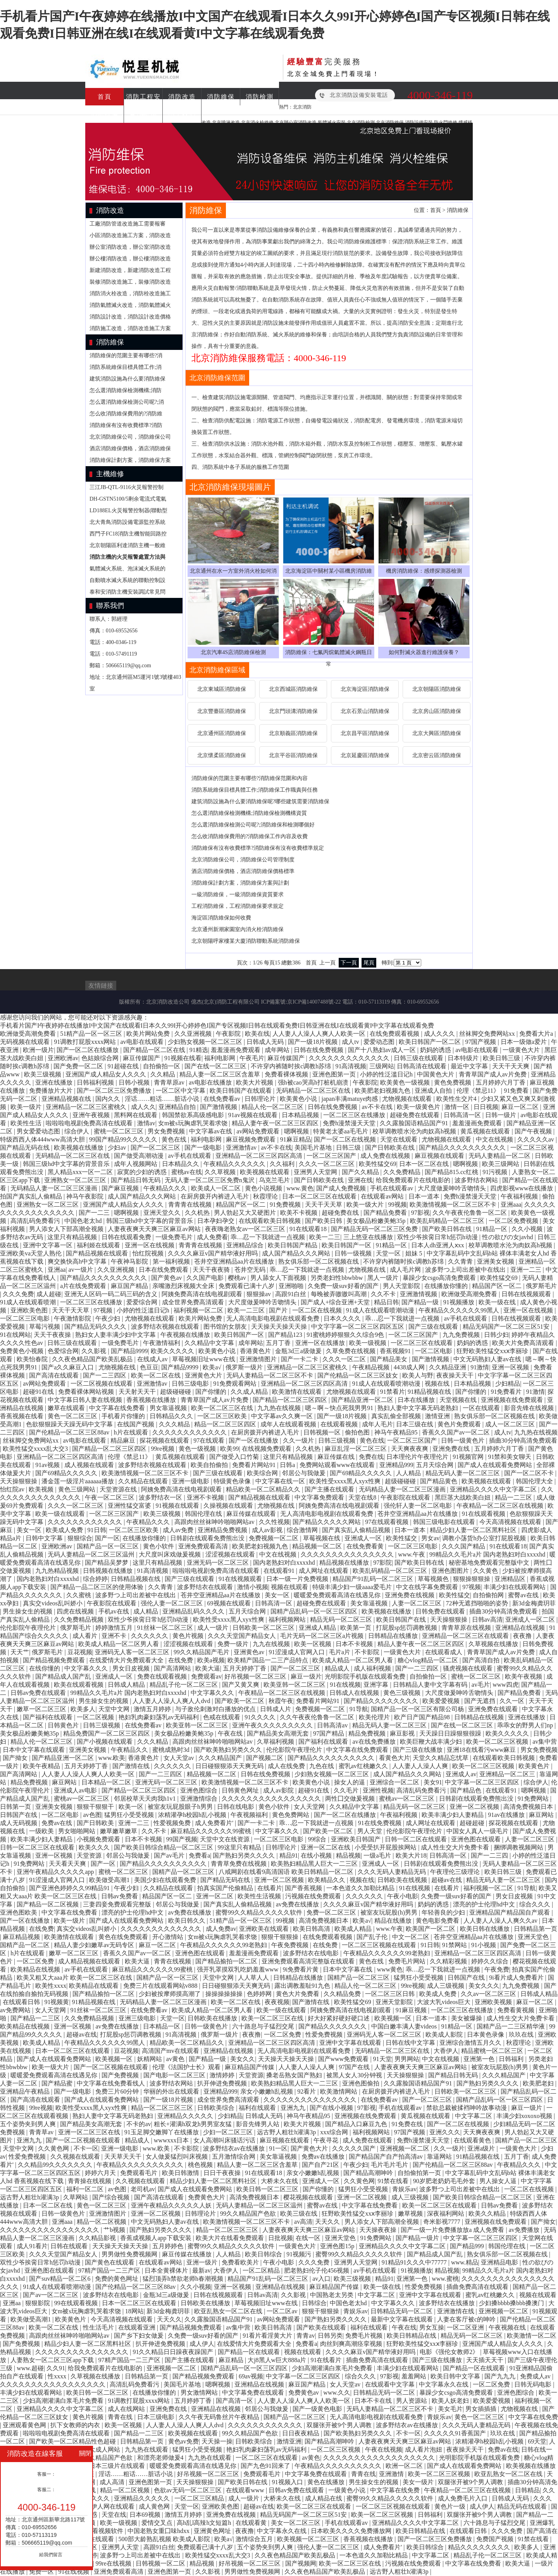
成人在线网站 (127, 2409)
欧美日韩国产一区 (347, 1245)
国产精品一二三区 (36, 2018)
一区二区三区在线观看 (422, 1343)
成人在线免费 (287, 1766)
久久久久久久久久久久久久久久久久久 (53, 2384)
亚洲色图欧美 (19, 1912)
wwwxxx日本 (172, 2140)
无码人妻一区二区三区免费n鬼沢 (210, 1180)
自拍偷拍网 (489, 1595)
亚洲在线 (360, 1180)
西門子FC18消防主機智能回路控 (128, 534)
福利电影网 (220, 1058)
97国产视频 (481, 1041)
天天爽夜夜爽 (410, 1448)
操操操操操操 (224, 1994)
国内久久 (108, 1098)
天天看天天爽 (68, 1863)
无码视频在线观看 (25, 1041)
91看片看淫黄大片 (268, 2335)
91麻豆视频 (412, 2010)
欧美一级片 (26, 1107)
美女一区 (30, 1530)
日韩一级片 (501, 1115)
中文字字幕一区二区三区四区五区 (358, 1326)
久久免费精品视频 (79, 1619)
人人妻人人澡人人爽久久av (501, 1920)
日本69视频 (145, 2514)
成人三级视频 (446, 1985)
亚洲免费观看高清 (203, 1546)
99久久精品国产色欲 (248, 2213)
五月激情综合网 (234, 2156)
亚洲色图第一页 (334, 1074)
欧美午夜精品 (42, 1766)
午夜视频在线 (508, 2327)
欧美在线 (257, 1033)
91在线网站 (15, 1334)
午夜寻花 (326, 2140)
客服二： (46, 2489)
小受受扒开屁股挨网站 (386, 1847)
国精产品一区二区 (25, 1945)
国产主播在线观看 (330, 1489)
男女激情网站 (200, 2392)
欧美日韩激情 (181, 2173)
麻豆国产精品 (130, 1286)
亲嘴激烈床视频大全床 (184, 1286)
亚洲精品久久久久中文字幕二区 (494, 1489)
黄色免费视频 (453, 1082)
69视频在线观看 (229, 1603)
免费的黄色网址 (117, 2278)
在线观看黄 (252, 2522)
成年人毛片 (377, 1424)
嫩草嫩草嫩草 (119, 1831)
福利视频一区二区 (199, 1310)
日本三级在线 (415, 1424)
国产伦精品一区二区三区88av (70, 1432)
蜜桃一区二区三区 (119, 1131)
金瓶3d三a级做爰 (299, 1351)
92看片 (307, 2091)
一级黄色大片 (522, 1050)
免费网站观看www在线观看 (338, 1465)
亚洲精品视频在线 (67, 1098)
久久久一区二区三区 (327, 1164)
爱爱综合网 (142, 1302)
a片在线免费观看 (84, 1286)
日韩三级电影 (191, 1383)
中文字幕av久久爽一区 (282, 1416)
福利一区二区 (85, 2189)
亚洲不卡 (115, 1635)
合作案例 (143, 114)
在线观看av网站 (383, 1196)
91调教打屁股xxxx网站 (85, 1041)
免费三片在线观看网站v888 (161, 1985)
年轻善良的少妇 (444, 1912)
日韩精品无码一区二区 (402, 2311)
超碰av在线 (447, 1880)
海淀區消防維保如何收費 (221, 918)
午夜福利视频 (520, 1196)
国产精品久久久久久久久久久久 (463, 1147)
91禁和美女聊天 (510, 1456)
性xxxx (58, 2376)
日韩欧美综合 (216, 2107)
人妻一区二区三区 (417, 1603)
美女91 (433, 1782)
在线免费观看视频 (395, 1033)
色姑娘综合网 (100, 1058)
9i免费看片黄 (301, 1969)
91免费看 (517, 1090)
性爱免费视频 (324, 2034)
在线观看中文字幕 (390, 2384)
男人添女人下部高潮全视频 (67, 1229)
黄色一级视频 (198, 1448)
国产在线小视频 (332, 2107)
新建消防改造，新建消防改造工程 (130, 270)
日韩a (288, 1465)
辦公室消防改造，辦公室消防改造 (130, 247)
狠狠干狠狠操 (280, 1937)
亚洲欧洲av (63, 1058)
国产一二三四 (490, 1855)
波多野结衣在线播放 (447, 2303)
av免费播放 (525, 2229)
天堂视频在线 (458, 1399)
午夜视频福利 (250, 1814)
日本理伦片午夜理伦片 (418, 1456)
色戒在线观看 (222, 1717)
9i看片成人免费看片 (517, 1977)
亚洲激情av (242, 1147)
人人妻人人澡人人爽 (421, 1766)
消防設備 (105, 114)
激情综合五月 (255, 2539)
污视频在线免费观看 (314, 1896)
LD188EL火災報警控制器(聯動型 (128, 510)
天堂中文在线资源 (225, 1839)
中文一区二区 (411, 1937)
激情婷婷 (223, 2075)
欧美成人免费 (65, 1530)
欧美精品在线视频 (36, 1969)
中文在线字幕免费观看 (428, 1587)
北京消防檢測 (361, 122)
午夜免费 (496, 1969)
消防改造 (182, 96)
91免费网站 (534, 1798)
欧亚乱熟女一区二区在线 (229, 2311)
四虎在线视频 (76, 1611)
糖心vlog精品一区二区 (429, 1660)
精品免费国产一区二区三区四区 (107, 1733)
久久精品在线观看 (143, 1481)
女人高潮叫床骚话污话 (225, 2140)
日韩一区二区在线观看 (416, 1839)
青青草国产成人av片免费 (493, 1074)
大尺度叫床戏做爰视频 (170, 1554)
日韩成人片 (276, 1709)
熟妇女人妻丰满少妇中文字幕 (116, 1334)
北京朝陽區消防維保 (436, 689)
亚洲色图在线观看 (476, 1839)
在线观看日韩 (22, 2002)
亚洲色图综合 (199, 1790)
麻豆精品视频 (22, 1937)
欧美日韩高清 (312, 1928)
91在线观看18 (308, 1229)
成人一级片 (213, 1627)
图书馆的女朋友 (225, 1326)
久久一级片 (299, 1440)
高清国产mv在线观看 (171, 2050)
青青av (305, 2335)
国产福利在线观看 (48, 1717)
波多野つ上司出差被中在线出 (466, 1269)
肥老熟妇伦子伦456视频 (317, 2270)
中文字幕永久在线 (444, 2384)
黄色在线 (175, 1139)
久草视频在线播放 (494, 1644)
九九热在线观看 (147, 2449)
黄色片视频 (188, 1635)
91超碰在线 (124, 1066)
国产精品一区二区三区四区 (291, 1399)
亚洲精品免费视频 (223, 1530)
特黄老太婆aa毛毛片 (341, 1131)
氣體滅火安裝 (332, 122)
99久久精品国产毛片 (202, 1652)
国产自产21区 (321, 2164)
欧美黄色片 (534, 1766)
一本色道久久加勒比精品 (361, 1888)
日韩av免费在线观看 (38, 1692)
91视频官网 (469, 1456)
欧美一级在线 (498, 1302)
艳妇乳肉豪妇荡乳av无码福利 (159, 1717)
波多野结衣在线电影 (311, 1953)
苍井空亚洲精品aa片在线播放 (235, 1261)
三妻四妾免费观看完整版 (118, 1904)
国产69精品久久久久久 (67, 1473)
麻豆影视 (403, 1733)
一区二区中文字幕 (181, 1090)
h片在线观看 (132, 1432)
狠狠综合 (79, 1538)
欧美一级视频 (368, 1343)
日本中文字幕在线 (348, 1969)
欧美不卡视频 (299, 1212)
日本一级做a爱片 (524, 1041)
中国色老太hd (83, 1220)
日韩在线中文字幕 (411, 2042)
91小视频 (484, 1945)
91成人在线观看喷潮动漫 (381, 1310)
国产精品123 (286, 1334)
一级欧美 (42, 1831)
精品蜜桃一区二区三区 (493, 2050)
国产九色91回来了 (266, 2465)
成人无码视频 (19, 1823)
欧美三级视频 (43, 1074)
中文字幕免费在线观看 (254, 2392)
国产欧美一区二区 (240, 1701)
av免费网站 (16, 2010)
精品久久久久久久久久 (480, 2547)
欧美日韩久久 (187, 1920)
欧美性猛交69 (377, 1164)
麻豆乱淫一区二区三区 (356, 1448)
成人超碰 (48, 1294)
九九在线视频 (272, 1644)
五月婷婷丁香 (193, 2400)
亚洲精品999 (396, 1465)
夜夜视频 (277, 2002)
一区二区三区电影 (25, 1318)
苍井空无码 (250, 1269)
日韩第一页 (16, 1806)
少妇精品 (507, 1383)
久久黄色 (486, 1570)
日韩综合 (314, 2303)
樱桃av (238, 1277)
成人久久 (143, 1107)
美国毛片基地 (313, 1147)
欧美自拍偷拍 (210, 1465)
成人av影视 (268, 1530)
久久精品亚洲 (448, 1367)
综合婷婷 (95, 1579)
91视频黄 (56, 2002)
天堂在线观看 (399, 1139)
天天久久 (328, 2221)
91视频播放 (459, 1302)
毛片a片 (340, 1652)
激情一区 (457, 1107)
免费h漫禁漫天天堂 (350, 1123)
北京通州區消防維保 (221, 733)
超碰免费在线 (341, 1212)
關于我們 (182, 114)
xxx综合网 (335, 2132)
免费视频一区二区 (274, 1538)
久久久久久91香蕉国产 (455, 2433)
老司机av (143, 2189)
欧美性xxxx (50, 1985)
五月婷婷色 (168, 2246)
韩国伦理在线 (204, 1513)
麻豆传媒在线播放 (187, 2254)
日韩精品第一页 (535, 1928)
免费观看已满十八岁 (247, 1286)
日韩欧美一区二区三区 (264, 1627)
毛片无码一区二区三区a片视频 (322, 1635)
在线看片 (269, 1888)
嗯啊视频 (297, 1131)
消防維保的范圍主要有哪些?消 (126, 355)
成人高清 (113, 2482)
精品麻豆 (123, 1440)
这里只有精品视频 (72, 1237)
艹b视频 (115, 2229)
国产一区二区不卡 (529, 1473)
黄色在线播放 (326, 2482)
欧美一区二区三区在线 (223, 1408)
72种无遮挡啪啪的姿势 (478, 1603)
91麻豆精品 (295, 1139)
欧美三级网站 (501, 1164)
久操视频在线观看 (229, 1505)
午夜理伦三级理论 (455, 1871)
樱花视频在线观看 (308, 2197)
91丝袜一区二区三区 (166, 1627)
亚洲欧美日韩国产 (356, 1839)
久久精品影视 (98, 2238)
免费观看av (206, 1676)
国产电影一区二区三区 (175, 2075)
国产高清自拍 (481, 1660)
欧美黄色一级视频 (405, 1082)
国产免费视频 (121, 2075)
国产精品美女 (389, 1359)
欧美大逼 (207, 1668)
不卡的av (138, 2124)
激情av (146, 1123)
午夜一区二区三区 (110, 1497)
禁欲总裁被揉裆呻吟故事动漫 (467, 2107)
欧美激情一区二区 (531, 2335)
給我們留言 (50, 2554)
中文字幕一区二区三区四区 (483, 1782)
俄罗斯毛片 (541, 1286)
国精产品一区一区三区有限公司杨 (418, 1709)
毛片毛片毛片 (390, 2164)
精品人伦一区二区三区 (273, 1107)
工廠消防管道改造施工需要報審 (127, 224)
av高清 (303, 2221)
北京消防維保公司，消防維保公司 (130, 437)
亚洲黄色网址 (213, 2531)
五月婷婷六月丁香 (501, 1082)
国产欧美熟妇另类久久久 (229, 1749)
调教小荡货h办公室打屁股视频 (484, 1538)
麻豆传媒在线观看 (251, 1513)
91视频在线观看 (178, 1505)
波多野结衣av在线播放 (234, 2148)
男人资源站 (412, 2400)
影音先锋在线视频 (529, 1408)
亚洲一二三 (526, 1269)
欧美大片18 (411, 1855)
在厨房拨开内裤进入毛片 (215, 1196)
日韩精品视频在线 (136, 1579)
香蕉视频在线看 (22, 1416)
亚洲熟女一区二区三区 (76, 1180)
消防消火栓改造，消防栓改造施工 (130, 293)
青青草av (42, 2132)
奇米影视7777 (442, 2221)
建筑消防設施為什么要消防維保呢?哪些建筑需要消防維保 (260, 801)
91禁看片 (392, 1391)
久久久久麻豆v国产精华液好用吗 (213, 1253)
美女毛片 (450, 2409)
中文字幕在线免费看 (117, 1408)
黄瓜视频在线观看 (486, 1131)
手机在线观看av (392, 1188)
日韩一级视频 (353, 1253)
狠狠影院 (38, 2303)
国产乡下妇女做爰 (139, 2335)
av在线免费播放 (375, 1741)
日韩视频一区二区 (161, 2563)
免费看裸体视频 (287, 1074)
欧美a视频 (211, 1660)
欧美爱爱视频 (441, 1701)
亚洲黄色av (250, 1652)
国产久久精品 (361, 1172)
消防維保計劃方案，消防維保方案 (130, 460)
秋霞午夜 (281, 1701)
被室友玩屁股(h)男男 (389, 1912)
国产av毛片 (170, 1855)
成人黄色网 (155, 2506)
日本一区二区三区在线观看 (320, 1196)
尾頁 (368, 963)
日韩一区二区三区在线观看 (38, 1847)
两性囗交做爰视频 (350, 1798)
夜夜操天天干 (455, 1375)
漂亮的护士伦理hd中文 (485, 1904)
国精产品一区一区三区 (108, 1546)
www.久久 (336, 2392)
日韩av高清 (487, 1619)
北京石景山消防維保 (365, 711)
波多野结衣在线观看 (205, 1587)
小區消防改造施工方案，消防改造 (130, 235)
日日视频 (486, 1107)
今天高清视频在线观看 (511, 1522)
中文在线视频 (495, 1139)
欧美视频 (42, 1489)
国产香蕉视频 (304, 1888)
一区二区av (283, 2311)
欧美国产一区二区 (431, 1928)
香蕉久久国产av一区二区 (456, 1432)
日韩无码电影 (533, 2384)
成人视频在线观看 (89, 1465)
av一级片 (82, 1269)
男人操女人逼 (498, 2181)
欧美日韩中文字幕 (456, 2376)
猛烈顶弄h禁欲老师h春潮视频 (184, 2278)
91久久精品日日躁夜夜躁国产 (174, 2352)
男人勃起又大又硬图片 (245, 1212)
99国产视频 (181, 1839)
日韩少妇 (496, 1334)
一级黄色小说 (347, 2490)
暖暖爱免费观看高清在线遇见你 (338, 1595)
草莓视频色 (434, 1579)
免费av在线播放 (323, 2156)
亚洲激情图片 (258, 1359)
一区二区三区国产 (332, 1155)
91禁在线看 (393, 2181)
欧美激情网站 (339, 2091)
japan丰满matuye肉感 (351, 1098)
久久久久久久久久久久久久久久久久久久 (379, 2457)
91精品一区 (492, 1229)
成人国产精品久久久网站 (142, 1196)
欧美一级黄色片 (419, 1107)
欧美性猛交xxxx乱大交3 (36, 1448)
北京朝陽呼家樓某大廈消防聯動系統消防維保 (245, 941)
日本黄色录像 (486, 2034)
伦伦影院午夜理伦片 (28, 1627)
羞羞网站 (414, 2376)
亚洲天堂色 (534, 1937)
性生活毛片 (99, 2327)
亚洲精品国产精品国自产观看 (510, 1912)
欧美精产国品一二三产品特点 (268, 1660)
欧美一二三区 (246, 1310)
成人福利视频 (373, 1668)
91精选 (198, 1050)
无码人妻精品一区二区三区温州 (92, 1554)
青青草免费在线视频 (239, 1863)
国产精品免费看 (385, 1212)
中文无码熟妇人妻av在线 (488, 1359)
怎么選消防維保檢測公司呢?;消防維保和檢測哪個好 (253, 825)
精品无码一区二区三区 (342, 1619)
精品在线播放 (393, 1920)
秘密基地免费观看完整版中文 (490, 1562)
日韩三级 (349, 1147)
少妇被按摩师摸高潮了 (170, 1994)
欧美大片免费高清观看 (524, 1343)
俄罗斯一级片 (245, 1367)
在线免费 (181, 1660)
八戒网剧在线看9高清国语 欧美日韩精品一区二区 (287, 1871)
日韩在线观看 (69, 2246)
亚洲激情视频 (419, 1294)
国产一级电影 (203, 1147)
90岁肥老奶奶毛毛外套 (445, 2181)
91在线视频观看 (241, 1579)
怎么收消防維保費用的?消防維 (126, 414)
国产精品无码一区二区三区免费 (375, 1229)
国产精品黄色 (439, 1481)
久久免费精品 (402, 1172)
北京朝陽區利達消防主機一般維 (127, 545)
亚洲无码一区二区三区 (218, 1562)
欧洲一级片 (38, 1050)
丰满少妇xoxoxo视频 (525, 2116)
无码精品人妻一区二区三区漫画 (54, 1188)
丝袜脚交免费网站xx (488, 1033)
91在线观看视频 (484, 1513)
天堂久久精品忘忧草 (441, 1758)
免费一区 (42, 2571)
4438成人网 (410, 1367)
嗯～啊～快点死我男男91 (340, 1408)
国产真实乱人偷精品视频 (357, 1530)
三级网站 (381, 1066)
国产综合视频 (111, 2197)
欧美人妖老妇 (451, 2400)
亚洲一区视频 (511, 1367)
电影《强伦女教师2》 (450, 2352)
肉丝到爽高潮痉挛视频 (352, 2343)
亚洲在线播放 (54, 1082)
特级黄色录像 (233, 1481)
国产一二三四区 (105, 1375)
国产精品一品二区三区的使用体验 (97, 1587)
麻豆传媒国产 (142, 1058)
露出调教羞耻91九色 (303, 1985)
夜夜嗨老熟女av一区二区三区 (246, 1229)
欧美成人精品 (353, 1928)
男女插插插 (481, 2409)
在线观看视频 (339, 1424)
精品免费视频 (367, 1733)
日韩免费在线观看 (441, 1611)
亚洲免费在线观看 (493, 1709)
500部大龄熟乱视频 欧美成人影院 (165, 2539)
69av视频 (251, 2376)
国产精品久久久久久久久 (333, 2026)
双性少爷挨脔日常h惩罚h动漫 (438, 1237)
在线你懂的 (45, 1668)
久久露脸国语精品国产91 (415, 1123)
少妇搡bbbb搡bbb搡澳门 (512, 2303)
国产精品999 (468, 2246)
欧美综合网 (263, 1473)
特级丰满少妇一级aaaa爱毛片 (352, 1587)
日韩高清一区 (463, 1115)
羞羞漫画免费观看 (236, 1050)
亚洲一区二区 (215, 1896)
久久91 (55, 2368)
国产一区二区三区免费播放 (115, 1090)
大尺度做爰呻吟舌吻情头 (452, 1188)
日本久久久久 (343, 1318)
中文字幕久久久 (86, 1668)
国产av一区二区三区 (51, 2295)
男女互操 (431, 2327)
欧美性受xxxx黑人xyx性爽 (345, 1481)
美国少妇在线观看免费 (166, 1880)
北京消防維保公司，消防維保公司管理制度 (242, 860)
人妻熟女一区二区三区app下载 (52, 2360)
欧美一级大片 (365, 1204)
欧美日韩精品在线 (412, 2335)
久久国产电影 (205, 1277)
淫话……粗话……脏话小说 (163, 1098)
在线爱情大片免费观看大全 (127, 1660)
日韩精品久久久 (172, 1416)
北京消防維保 (390, 122)
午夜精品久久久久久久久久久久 (140, 2164)
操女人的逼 (350, 1782)
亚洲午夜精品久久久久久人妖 (172, 2205)
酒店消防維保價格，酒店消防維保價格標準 (242, 871)
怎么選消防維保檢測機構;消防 (126, 390)
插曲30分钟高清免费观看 (523, 1440)
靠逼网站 (440, 2156)
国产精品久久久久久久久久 (382, 1701)
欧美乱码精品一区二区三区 (448, 1220)
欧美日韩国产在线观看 (241, 1090)
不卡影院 (368, 1652)
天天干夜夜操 (53, 1334)
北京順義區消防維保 (293, 733)
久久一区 (512, 1701)
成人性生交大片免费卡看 (456, 1847)
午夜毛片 (251, 1058)
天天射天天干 (138, 1391)
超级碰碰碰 (176, 1391)
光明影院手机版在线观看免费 (366, 1676)
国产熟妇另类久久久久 (244, 1855)
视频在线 (438, 1383)
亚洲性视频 (378, 1790)
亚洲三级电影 (138, 2018)
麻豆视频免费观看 (251, 1139)
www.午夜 (412, 1554)
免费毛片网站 (407, 1961)
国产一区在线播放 (254, 1440)
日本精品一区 (162, 2026)
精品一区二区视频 (102, 2221)
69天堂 (537, 2441)
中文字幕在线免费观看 (358, 1749)
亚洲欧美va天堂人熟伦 (31, 1253)
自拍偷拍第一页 (420, 2173)
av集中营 (544, 1741)
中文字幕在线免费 (533, 2417)
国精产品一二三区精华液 (511, 2026)
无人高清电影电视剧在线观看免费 (273, 1318)
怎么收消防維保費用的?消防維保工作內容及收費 (249, 836)
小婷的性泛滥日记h (387, 1074)
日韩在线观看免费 (127, 1237)
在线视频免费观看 (267, 1448)
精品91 (288, 1855)
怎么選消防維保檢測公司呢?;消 (127, 402)
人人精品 (409, 1473)
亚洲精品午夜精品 (25, 2091)
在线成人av (153, 1359)
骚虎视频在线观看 (468, 1668)
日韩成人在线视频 (355, 1692)
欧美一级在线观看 (60, 1513)
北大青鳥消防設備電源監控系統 (127, 522)
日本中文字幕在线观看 (34, 1749)
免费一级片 (233, 1644)
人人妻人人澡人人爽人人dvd (172, 1701)
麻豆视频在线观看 (440, 1155)
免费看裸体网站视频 (86, 1391)
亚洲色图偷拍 (361, 2083)
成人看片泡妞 (424, 2449)
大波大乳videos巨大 (444, 2002)
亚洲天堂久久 (162, 1212)
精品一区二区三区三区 (163, 2107)
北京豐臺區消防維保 (221, 711)
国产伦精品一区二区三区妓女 (358, 1375)
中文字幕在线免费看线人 (111, 2083)
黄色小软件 (159, 1546)
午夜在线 (231, 1733)
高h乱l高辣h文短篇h (204, 2522)
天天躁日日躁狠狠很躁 (451, 1733)
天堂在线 (114, 2514)
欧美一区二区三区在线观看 (440, 2205)
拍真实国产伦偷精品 (226, 1888)
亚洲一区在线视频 (150, 1245)
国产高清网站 (173, 1668)
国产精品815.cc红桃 (452, 1172)
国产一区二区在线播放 (88, 1050)
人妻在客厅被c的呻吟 (467, 2319)
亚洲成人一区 (363, 1538)
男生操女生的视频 (28, 1611)
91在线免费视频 (380, 1823)
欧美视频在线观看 (265, 1172)
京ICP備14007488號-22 (314, 1002)
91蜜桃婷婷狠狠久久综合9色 (346, 1334)
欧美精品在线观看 (94, 1985)
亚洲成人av (461, 1774)
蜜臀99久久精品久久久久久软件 (259, 1912)
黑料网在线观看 (136, 1115)
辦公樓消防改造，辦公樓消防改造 (130, 259)
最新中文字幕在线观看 (402, 2319)
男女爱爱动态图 (39, 1131)
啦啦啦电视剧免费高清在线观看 (90, 1123)
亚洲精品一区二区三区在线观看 (466, 1635)
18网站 (134, 2311)
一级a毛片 (378, 1855)
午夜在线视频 (383, 2449)
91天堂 (382, 2059)
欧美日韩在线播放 (485, 1928)
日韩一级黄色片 (463, 1440)
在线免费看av (222, 1098)
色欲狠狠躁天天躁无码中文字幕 (70, 1424)
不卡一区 (86, 2148)
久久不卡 (384, 1294)
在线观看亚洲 (137, 2327)
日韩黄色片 (64, 1725)
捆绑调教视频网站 (519, 1847)
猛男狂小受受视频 (129, 1814)
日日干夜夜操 (222, 2173)
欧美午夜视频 (524, 1676)
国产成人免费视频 (341, 1188)
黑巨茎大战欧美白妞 (463, 1497)
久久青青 (461, 1261)
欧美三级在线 (299, 2213)
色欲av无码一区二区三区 (188, 2490)
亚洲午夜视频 (91, 1115)
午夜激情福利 (162, 1343)
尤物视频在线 (367, 1269)
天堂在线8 (363, 1497)
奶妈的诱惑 (436, 1050)
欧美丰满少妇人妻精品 (453, 1814)
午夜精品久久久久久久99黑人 (459, 1310)
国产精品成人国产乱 (64, 1676)
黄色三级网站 (77, 1489)
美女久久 (242, 2059)
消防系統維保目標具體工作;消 (126, 367)
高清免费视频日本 (529, 1806)
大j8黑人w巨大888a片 (278, 2360)
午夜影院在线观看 (406, 1497)
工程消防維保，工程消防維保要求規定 (237, 906)
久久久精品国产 (220, 1758)
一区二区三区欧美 (222, 1416)
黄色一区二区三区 (73, 1416)
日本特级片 (464, 1058)
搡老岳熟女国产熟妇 (295, 2075)
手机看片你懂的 (124, 1416)
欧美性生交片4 (457, 1098)
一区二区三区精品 (200, 2498)
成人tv (351, 1041)
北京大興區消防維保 (436, 733)
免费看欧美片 (241, 2262)
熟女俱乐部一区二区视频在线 (319, 1261)
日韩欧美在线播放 (213, 2018)
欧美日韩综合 (264, 2254)
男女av (430, 1538)
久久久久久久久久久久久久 (190, 1432)
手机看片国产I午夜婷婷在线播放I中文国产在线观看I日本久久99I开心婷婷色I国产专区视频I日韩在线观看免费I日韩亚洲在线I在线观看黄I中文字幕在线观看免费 (217, 1025)
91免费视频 (286, 1204)
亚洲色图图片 (451, 1570)
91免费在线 (408, 2124)
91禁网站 (455, 1945)
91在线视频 (345, 1684)
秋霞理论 (266, 1196)
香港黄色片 (256, 1351)
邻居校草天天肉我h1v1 (145, 1798)
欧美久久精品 (487, 2213)
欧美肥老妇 (539, 2083)
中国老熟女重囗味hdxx (159, 2531)
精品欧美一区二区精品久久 (264, 1489)
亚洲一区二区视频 (475, 1806)
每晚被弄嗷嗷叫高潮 (339, 1294)
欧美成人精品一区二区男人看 (119, 1644)
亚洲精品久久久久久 (186, 2116)
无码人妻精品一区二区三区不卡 (270, 1375)
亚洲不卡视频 (206, 1497)
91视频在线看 (183, 1058)
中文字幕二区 (474, 2116)
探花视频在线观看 (165, 1440)
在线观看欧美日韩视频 (270, 1220)
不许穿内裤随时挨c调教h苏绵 (291, 1066)
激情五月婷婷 (153, 1709)
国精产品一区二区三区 (184, 1871)
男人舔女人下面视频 (279, 1277)
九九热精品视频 (57, 1570)
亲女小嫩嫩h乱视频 (267, 2091)
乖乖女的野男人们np (526, 1725)
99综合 (318, 1839)
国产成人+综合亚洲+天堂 (336, 1302)
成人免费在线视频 (386, 1155)
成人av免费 (179, 1530)
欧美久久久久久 (173, 1351)
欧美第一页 (356, 1627)
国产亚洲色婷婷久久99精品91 (70, 1888)
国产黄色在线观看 (110, 2262)
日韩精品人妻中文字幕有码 (431, 1684)
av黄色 (176, 2059)
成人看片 (85, 1635)
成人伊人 (201, 2343)
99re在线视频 (114, 2563)
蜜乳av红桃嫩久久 (364, 1766)
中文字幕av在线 (211, 1131)
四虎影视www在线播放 (522, 1188)
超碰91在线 (39, 1391)
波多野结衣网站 (477, 1180)
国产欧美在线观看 (322, 2327)
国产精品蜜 (57, 2083)
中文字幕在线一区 (281, 1481)
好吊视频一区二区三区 (256, 1676)
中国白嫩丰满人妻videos (405, 2026)
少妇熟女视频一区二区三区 (206, 1041)
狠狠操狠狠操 (472, 1579)
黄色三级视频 (402, 1692)
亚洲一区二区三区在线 (90, 2132)
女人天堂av (180, 1758)
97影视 (420, 1212)
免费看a (199, 1855)
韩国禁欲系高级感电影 (194, 1115)
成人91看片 (32, 2246)
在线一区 (309, 2238)
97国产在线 (355, 2067)
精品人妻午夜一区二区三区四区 (276, 1123)
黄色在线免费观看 (124, 1937)
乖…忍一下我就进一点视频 (269, 1237)
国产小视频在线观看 (105, 1741)
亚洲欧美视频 (494, 2002)
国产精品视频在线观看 (97, 1253)
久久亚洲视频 (193, 1033)
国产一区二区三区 (156, 1147)
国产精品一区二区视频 (48, 1904)
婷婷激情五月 (114, 1627)
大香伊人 (446, 2050)
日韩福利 (512, 2059)
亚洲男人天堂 (121, 2547)
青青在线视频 (173, 1961)
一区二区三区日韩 (390, 1994)
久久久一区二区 (344, 1359)
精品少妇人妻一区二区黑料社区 (474, 1530)
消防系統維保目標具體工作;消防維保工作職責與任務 (254, 790)
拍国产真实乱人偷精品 (32, 1196)
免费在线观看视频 (162, 1676)
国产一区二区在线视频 (345, 1139)
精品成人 (338, 1668)
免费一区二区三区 (332, 1912)
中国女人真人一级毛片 (478, 1831)
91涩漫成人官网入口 (297, 1652)
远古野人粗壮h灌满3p (287, 2132)
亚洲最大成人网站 (96, 2449)
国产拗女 (16, 1758)
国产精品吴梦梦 (107, 1562)
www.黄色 (299, 1188)
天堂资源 (90, 1855)
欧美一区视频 (313, 1644)
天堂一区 (389, 1253)
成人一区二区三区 (510, 1424)
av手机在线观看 (190, 1155)
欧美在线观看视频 (79, 1684)
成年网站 (278, 1050)
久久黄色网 (54, 2148)
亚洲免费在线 (451, 1448)
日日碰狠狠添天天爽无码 (230, 1766)
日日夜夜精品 (301, 2433)
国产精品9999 (129, 1351)
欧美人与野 (417, 1375)
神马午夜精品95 (396, 1432)
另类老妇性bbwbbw (337, 1277)
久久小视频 (528, 1229)
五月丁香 (279, 1343)
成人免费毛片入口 (463, 2498)
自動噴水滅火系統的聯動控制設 (127, 580)
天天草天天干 (123, 2156)
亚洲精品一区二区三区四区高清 (259, 1155)
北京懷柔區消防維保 (221, 755)
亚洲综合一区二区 (395, 1782)
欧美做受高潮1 (110, 1880)
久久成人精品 (250, 1391)
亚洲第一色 (479, 2059)
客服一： (46, 2474)
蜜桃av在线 (186, 1172)
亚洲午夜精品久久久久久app (56, 1871)
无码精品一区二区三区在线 (314, 1090)
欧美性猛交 (402, 1538)
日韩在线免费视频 (319, 1050)
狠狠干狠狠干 (96, 1806)
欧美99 (229, 1448)
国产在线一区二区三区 (216, 1066)
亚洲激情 (392, 2474)
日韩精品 (527, 2490)
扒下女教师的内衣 (76, 2425)
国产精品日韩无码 (136, 1180)
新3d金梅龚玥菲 (534, 1603)
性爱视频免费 (172, 1823)
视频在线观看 (290, 1587)
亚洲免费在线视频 (410, 1595)
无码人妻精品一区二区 (500, 1155)
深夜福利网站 (446, 2213)
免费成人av (536, 2376)
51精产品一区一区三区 (92, 1033)
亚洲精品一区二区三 (508, 1774)
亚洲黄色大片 (204, 1375)
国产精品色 (466, 1790)
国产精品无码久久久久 (96, 1326)
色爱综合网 (63, 1351)
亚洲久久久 (444, 2132)
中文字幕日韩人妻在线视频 (86, 1399)
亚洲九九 (294, 2107)
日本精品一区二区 (107, 1782)
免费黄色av (304, 2392)
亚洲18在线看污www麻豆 (482, 1749)
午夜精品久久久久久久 (235, 1164)
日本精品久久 (181, 1164)
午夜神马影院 (130, 1261)
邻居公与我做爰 (304, 1473)
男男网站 (406, 2059)
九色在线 (322, 1766)
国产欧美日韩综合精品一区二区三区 (164, 1847)
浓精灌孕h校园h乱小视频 (193, 1814)
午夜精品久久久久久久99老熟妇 (224, 1945)
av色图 (92, 1814)
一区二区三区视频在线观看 (380, 1945)
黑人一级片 (383, 1277)
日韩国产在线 (19, 1814)
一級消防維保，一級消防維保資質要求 (237, 894)
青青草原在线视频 (467, 1627)
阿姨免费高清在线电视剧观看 (203, 1294)
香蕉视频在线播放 (151, 1399)
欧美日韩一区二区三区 (268, 2189)
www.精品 (464, 2262)
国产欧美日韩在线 (447, 1229)
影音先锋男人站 (258, 2124)
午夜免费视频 (290, 1945)
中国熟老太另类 (332, 2295)
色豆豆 (149, 1367)
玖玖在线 (522, 2034)
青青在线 (121, 2417)
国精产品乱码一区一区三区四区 (314, 1611)
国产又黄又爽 (241, 1684)
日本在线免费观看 (164, 1269)
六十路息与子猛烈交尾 (264, 2026)
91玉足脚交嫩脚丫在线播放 (162, 2132)
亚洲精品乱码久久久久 (194, 1611)
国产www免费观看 (344, 2059)
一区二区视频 (96, 1717)
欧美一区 (132, 1806)
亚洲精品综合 (245, 1245)
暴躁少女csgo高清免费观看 (440, 1277)
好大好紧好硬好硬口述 (339, 2018)
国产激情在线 (131, 1766)
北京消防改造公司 (167, 1002)
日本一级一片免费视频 (298, 1579)
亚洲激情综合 (199, 1798)
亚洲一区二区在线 (326, 1847)
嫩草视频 (411, 2213)
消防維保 (221, 96)
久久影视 (94, 1351)
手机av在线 (114, 1611)
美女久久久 (483, 1985)
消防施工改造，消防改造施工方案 (130, 328)
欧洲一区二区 (405, 2465)
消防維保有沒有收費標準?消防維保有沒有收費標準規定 (257, 848)
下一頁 (349, 963)
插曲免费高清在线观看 (478, 2286)
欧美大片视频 (255, 1082)
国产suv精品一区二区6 (60, 2278)
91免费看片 (507, 1391)
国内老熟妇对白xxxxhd (285, 1562)
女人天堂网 (310, 1806)
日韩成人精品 (127, 1684)
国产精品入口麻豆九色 (357, 2124)
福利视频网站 (288, 1619)
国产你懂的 (211, 1391)
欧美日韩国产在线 (401, 1619)
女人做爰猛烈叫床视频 (177, 2156)
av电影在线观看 (142, 1041)
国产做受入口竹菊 (234, 1456)
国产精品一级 (420, 1302)
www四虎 (505, 1684)
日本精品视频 (301, 1115)
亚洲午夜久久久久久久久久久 (273, 1725)
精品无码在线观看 (522, 2506)
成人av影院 (279, 1790)
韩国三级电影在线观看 (445, 1522)
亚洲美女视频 (496, 1261)
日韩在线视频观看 (527, 1294)
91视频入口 (288, 2482)
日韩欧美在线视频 (403, 1880)
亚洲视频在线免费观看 (512, 1399)
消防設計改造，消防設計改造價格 (130, 317)
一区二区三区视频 (336, 2449)
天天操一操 (217, 2441)
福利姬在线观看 (99, 1245)
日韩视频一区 (322, 1432)
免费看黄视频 (516, 2010)
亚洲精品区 (510, 1579)
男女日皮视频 (131, 1668)
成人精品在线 (324, 2498)
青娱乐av (404, 2189)
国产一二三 (95, 1212)
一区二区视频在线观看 (102, 1383)
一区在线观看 (482, 1408)
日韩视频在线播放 (108, 1570)
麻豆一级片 (306, 1676)
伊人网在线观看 (113, 2506)
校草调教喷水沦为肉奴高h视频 (415, 1131)
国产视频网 (300, 2563)
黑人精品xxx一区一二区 (81, 1172)
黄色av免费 (183, 2441)
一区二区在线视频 (317, 1310)
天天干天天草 (324, 1204)
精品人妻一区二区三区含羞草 (220, 1074)
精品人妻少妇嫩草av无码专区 (95, 1945)
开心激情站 (168, 1937)
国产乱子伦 (372, 1937)
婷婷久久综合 (490, 1961)
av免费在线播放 (298, 1904)
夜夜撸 (523, 1635)
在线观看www (246, 2490)
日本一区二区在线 (424, 1164)
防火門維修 (445, 122)
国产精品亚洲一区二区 (363, 1399)
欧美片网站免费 (148, 1033)
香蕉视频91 (396, 1351)
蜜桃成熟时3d (171, 1749)
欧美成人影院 (444, 2034)
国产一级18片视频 (313, 1041)
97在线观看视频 (387, 1522)
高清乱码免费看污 (36, 1220)
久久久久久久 (150, 1635)
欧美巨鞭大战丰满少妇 (431, 1741)
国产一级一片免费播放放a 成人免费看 (453, 2229)
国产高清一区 (235, 2400)
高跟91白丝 (291, 1294)
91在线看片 (326, 2360)
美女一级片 (419, 2482)
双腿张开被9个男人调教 (340, 2425)
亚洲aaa (511, 1204)
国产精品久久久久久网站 (327, 1522)
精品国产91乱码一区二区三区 (373, 1579)
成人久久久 (440, 1033)
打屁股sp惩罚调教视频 (407, 1627)
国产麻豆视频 (121, 1188)
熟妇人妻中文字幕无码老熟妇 (418, 1408)
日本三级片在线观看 (117, 2465)
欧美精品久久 (327, 1880)
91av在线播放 (507, 1814)
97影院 (382, 1562)
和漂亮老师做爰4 (161, 2457)
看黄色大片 (394, 1758)
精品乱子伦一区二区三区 (184, 1684)
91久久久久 (261, 1717)
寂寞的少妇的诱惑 (142, 1172)
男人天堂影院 (402, 1286)
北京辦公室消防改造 (296, 122)
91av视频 (48, 1465)
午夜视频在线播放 (186, 1334)
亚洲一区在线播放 (320, 1343)
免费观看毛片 (139, 2173)
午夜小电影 (402, 1896)
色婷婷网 (260, 1994)
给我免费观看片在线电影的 (414, 1180)
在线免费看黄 (365, 1546)
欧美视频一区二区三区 (309, 2539)
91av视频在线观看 (253, 1115)
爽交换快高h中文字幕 (78, 1261)
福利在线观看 (258, 2107)
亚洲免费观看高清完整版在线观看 (309, 1961)
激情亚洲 (438, 1416)
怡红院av (13, 1489)
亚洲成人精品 (318, 1627)
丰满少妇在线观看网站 (515, 1587)
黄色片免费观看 (459, 1424)
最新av (201, 2270)
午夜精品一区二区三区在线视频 (500, 1505)
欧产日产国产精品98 (422, 1717)
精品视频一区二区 (317, 1546)
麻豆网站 (65, 1782)
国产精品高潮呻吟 (368, 2173)
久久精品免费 (343, 1994)
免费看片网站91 (254, 1465)
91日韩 (97, 1530)
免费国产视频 (495, 2539)
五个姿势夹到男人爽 (28, 2124)
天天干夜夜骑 (212, 1269)
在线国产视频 (136, 1424)
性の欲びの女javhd (508, 1237)
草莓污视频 (45, 1326)
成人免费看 (212, 1237)
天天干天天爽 (511, 1066)
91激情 (479, 1367)
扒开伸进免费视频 (222, 2083)
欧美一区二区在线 (156, 1375)
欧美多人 (83, 1709)
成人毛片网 (406, 1269)
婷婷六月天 (101, 2173)
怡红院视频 (149, 1253)
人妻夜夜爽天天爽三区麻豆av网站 (155, 1229)
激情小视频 (252, 1587)
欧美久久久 (95, 1847)
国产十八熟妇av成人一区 (382, 1050)
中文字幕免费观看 (320, 1497)
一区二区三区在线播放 (355, 1115)
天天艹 (19, 1652)
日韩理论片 (261, 1098)
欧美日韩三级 (502, 1058)
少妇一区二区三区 (228, 2132)
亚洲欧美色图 (29, 1310)
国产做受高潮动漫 (139, 1155)
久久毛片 (347, 1790)
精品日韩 (386, 1302)
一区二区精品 (262, 2270)
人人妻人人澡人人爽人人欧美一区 (319, 1033)
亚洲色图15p (338, 2246)
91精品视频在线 (430, 1391)
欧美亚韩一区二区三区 (295, 1684)
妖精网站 (150, 2059)
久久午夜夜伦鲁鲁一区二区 (470, 1212)
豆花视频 (79, 1652)
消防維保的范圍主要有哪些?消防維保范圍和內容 (249, 778)
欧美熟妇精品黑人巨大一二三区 (315, 1863)
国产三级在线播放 (418, 1749)
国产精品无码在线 (25, 1147)
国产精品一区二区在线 (155, 1050)
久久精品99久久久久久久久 (56, 2164)
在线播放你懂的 (446, 1286)
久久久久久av (536, 1139)
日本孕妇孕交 (216, 1220)
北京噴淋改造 (226, 122)
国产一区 (107, 1538)
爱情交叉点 (157, 2522)
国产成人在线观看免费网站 (496, 1465)
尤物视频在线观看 (407, 1098)
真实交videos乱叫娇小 (53, 1603)
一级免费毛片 (174, 1237)
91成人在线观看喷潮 (28, 1302)
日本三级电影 (156, 2417)
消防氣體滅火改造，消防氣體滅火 (130, 305)
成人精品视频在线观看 (90, 1961)
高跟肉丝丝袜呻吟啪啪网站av (215, 1522)
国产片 (279, 1310)
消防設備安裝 (419, 122)
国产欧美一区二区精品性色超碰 (73, 2441)
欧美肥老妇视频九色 (383, 1090)
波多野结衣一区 (161, 1497)
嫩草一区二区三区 (42, 1709)
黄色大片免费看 (298, 1994)
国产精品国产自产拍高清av (386, 2156)
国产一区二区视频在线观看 (112, 2067)
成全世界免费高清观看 (194, 1302)
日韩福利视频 (96, 1082)
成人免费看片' (215, 1823)
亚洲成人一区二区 (530, 1619)
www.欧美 (112, 1758)
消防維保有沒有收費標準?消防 (126, 425)
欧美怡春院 (33, 1359)
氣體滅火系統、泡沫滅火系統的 (127, 569)
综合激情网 (303, 1530)
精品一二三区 (514, 1497)
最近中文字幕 (470, 1066)
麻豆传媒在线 (336, 1456)
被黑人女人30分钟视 (355, 2075)
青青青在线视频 (190, 1204)
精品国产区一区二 (241, 1204)
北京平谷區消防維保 (293, 755)
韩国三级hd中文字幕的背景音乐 (67, 1164)
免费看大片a (537, 1033)
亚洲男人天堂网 (316, 1172)
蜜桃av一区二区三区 (82, 1798)
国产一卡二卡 (300, 1359)
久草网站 (76, 2197)
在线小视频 (317, 1855)
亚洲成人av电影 (76, 1790)
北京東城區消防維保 (221, 689)
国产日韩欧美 (96, 1823)
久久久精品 (175, 1424)
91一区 (278, 2148)
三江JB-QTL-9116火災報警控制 (127, 487)
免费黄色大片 (207, 2197)
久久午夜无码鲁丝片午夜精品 (220, 2417)
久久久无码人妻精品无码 (392, 1871)
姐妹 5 (414, 1253)
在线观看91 (280, 1570)
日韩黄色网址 (241, 1790)
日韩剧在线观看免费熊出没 (208, 1538)
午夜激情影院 (73, 1318)
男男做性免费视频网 (130, 2254)
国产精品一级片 (418, 2238)
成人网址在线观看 (324, 1570)
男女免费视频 (167, 1131)
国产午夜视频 (534, 1131)
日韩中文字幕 (45, 1538)
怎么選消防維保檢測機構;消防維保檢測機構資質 (249, 813)
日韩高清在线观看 (422, 1066)
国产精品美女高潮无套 (278, 1733)
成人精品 (146, 1611)
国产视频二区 (265, 1758)
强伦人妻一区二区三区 (172, 1603)
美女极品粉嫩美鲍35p (376, 1220)
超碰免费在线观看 (415, 1115)
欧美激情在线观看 (297, 1391)
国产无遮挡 (480, 1701)
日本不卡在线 (374, 2400)
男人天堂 (370, 1831)
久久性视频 (274, 1522)
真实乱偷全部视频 (396, 1416)
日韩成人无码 (265, 1041)
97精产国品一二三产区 (110, 2270)
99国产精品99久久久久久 (124, 1139)
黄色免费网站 (291, 1814)
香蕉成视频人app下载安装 (156, 2238)
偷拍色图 (358, 1432)
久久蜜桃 (79, 1595)
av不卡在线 (378, 1107)
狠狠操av (259, 1294)
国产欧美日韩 (324, 1220)
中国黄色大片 (436, 1074)
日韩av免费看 (120, 1896)
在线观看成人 (444, 1652)
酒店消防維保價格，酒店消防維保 (130, 448)
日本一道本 (424, 1196)
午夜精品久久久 (165, 1188)
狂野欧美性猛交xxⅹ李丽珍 (493, 1351)
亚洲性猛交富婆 (130, 1505)
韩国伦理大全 (535, 1481)
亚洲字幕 (376, 1684)
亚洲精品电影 (500, 2262)
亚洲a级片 (481, 2148)
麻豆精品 (232, 2360)
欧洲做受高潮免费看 (28, 1033)
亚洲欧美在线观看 (264, 1928)
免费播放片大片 (51, 1090)
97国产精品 (329, 1733)
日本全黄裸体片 (167, 2270)
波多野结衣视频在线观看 (166, 1326)
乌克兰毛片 (275, 1180)
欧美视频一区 (393, 2018)
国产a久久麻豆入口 (68, 1367)
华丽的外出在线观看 (172, 2091)
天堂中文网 (114, 1709)
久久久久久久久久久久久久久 (350, 1058)
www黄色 (390, 1969)
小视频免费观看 (99, 1839)
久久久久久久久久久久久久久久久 (348, 1554)
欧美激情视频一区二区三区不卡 (454, 1204)
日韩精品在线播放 (393, 1635)
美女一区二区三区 (296, 2522)
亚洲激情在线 (456, 2311)
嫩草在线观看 (67, 1408)
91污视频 (495, 1172)
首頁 (105, 96)
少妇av (117, 1147)
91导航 (359, 1709)
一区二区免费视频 (514, 1220)
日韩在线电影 (236, 1806)
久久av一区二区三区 (489, 1994)
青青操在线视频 (90, 2181)
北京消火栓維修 (257, 122)
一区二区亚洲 (466, 2327)
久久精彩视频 (449, 1961)
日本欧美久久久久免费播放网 (352, 2531)
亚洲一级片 (202, 2262)
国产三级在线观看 (434, 1326)
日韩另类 (330, 2335)
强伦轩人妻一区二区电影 (418, 1505)
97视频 (104, 1310)
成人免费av (221, 1928)
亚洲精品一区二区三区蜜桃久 (87, 1107)
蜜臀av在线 (524, 1595)
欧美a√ (213, 1367)
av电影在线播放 (211, 1082)
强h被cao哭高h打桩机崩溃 (314, 1082)
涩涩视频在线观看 (231, 1554)
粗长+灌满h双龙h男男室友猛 (193, 2124)
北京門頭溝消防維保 (293, 711)
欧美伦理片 (375, 1717)
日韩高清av (333, 1725)
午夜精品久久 (130, 1749)
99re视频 (163, 1448)
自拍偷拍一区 (162, 1066)
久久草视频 (221, 1172)
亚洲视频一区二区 (405, 2148)
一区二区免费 (36, 1961)
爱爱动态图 (379, 1041)
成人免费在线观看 (368, 2140)
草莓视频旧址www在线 (204, 1359)
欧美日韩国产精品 (293, 1245)
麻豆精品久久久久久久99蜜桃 (211, 1831)
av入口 (321, 2278)
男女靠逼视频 (169, 1408)
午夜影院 (229, 1033)
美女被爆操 (467, 2018)
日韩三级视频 (337, 1440)
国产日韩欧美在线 (390, 1147)
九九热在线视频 (279, 1408)
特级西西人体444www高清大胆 (43, 1139)
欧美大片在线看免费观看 (230, 2238)
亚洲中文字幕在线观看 (351, 2042)
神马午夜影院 (85, 1196)
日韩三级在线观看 (419, 1058)
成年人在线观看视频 (289, 1424)
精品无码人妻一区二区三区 (463, 1473)
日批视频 (280, 2238)
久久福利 (283, 1164)
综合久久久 (535, 1904)
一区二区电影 (434, 1351)
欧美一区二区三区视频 (498, 1741)
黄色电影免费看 (438, 1920)
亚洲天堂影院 (394, 2002)
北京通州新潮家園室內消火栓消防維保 (237, 929)
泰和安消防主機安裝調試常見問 (127, 592)
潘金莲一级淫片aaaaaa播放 (78, 1481)
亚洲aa (56, 1269)
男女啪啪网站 (77, 1831)
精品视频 (348, 1855)
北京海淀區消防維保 (365, 689)
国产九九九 (500, 2376)
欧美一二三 (324, 1237)
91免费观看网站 (235, 1383)
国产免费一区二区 (79, 1066)
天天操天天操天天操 (279, 1326)
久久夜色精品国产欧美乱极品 (93, 1359)
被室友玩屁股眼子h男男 (181, 1806)
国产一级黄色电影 (318, 2409)
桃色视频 (201, 2164)
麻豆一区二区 (520, 1107)
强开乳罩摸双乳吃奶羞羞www (238, 1969)
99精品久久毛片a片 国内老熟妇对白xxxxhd (488, 1554)
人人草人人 (254, 1977)
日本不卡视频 (355, 1644)
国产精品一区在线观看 (249, 2352)
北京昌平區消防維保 (365, 733)
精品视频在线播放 (344, 1562)
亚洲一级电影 (191, 1481)
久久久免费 (18, 1294)
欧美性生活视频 (260, 1896)
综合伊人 (77, 1131)
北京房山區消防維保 (436, 711)
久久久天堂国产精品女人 (242, 1635)
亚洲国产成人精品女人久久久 (106, 1074)
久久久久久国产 (354, 2148)
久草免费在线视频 (351, 1351)
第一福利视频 (172, 1261)
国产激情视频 (219, 1107)
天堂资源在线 (119, 1489)
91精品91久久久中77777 (415, 2262)
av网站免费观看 (258, 1131)
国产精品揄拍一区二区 (227, 1961)
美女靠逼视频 (369, 1603)
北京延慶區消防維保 (365, 755)
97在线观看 (209, 1440)
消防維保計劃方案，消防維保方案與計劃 (240, 883)
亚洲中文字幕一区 (48, 1245)
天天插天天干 (485, 2360)
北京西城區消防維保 (293, 689)
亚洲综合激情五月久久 (471, 2042)
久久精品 (163, 1074)
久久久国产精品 (464, 1546)
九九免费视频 (462, 1334)
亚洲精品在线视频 (520, 1627)
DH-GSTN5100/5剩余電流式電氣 (128, 499)
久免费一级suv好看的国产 (344, 1286)
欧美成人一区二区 (216, 1188)
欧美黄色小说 (299, 1098)
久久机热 (198, 1212)
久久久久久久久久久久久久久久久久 (272, 1798)
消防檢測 (260, 96)
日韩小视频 (135, 1082)
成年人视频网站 (136, 1164)
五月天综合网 (435, 1465)
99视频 (397, 1204)
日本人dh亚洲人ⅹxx (438, 1245)
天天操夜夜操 (378, 2229)
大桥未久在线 (280, 2181)
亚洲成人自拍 (434, 1090)
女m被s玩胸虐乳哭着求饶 (193, 1123)
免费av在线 (57, 1823)
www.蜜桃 (445, 2278)
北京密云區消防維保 (436, 755)
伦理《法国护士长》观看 (187, 2067)
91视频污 (299, 2254)
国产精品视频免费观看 (54, 1660)
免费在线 (371, 1456)
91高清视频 (350, 1066)
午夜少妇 (108, 1318)
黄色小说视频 (264, 1188)
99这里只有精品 (240, 1847)
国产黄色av (167, 1277)
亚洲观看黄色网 (25, 2425)
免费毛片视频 (364, 2335)
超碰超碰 (473, 1823)
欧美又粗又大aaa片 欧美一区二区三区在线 (75, 1977)
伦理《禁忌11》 (478, 1090)
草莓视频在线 (322, 1538)
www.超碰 (30, 2368)
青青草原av (170, 1082)
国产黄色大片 (310, 2148)
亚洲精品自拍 (177, 1107)
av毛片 (481, 1684)
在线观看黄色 (473, 2140)
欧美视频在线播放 (79, 1147)
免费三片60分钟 (117, 2091)
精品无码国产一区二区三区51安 (507, 1326)
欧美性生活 (26, 1123)
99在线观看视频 (76, 2303)
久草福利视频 (276, 1741)
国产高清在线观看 (54, 1375)
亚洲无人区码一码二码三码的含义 (111, 1294)
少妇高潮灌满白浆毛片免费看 (333, 2368)
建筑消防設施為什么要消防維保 (127, 379)
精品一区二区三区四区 (226, 1424)
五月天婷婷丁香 (245, 1668)
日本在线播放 (417, 1399)
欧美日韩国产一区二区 (430, 1041)
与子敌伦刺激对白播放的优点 (216, 1709)
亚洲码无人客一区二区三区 (133, 1652)
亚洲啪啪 (292, 1286)
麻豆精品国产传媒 (250, 2067)
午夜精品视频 (371, 1367)
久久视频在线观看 (76, 2156)
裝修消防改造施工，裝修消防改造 (130, 282)
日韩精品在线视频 (479, 1717)
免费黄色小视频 (22, 1351)
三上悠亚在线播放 (368, 1237)
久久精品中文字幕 (210, 1343)
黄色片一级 (450, 2506)
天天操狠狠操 (19, 1481)
